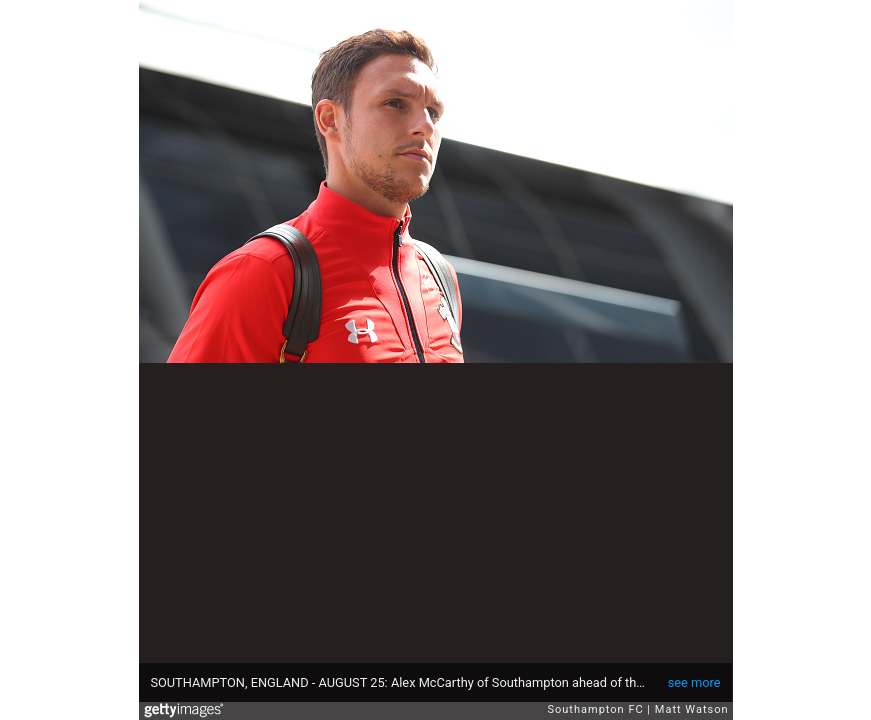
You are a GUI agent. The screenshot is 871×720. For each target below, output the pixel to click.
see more (694, 682)
